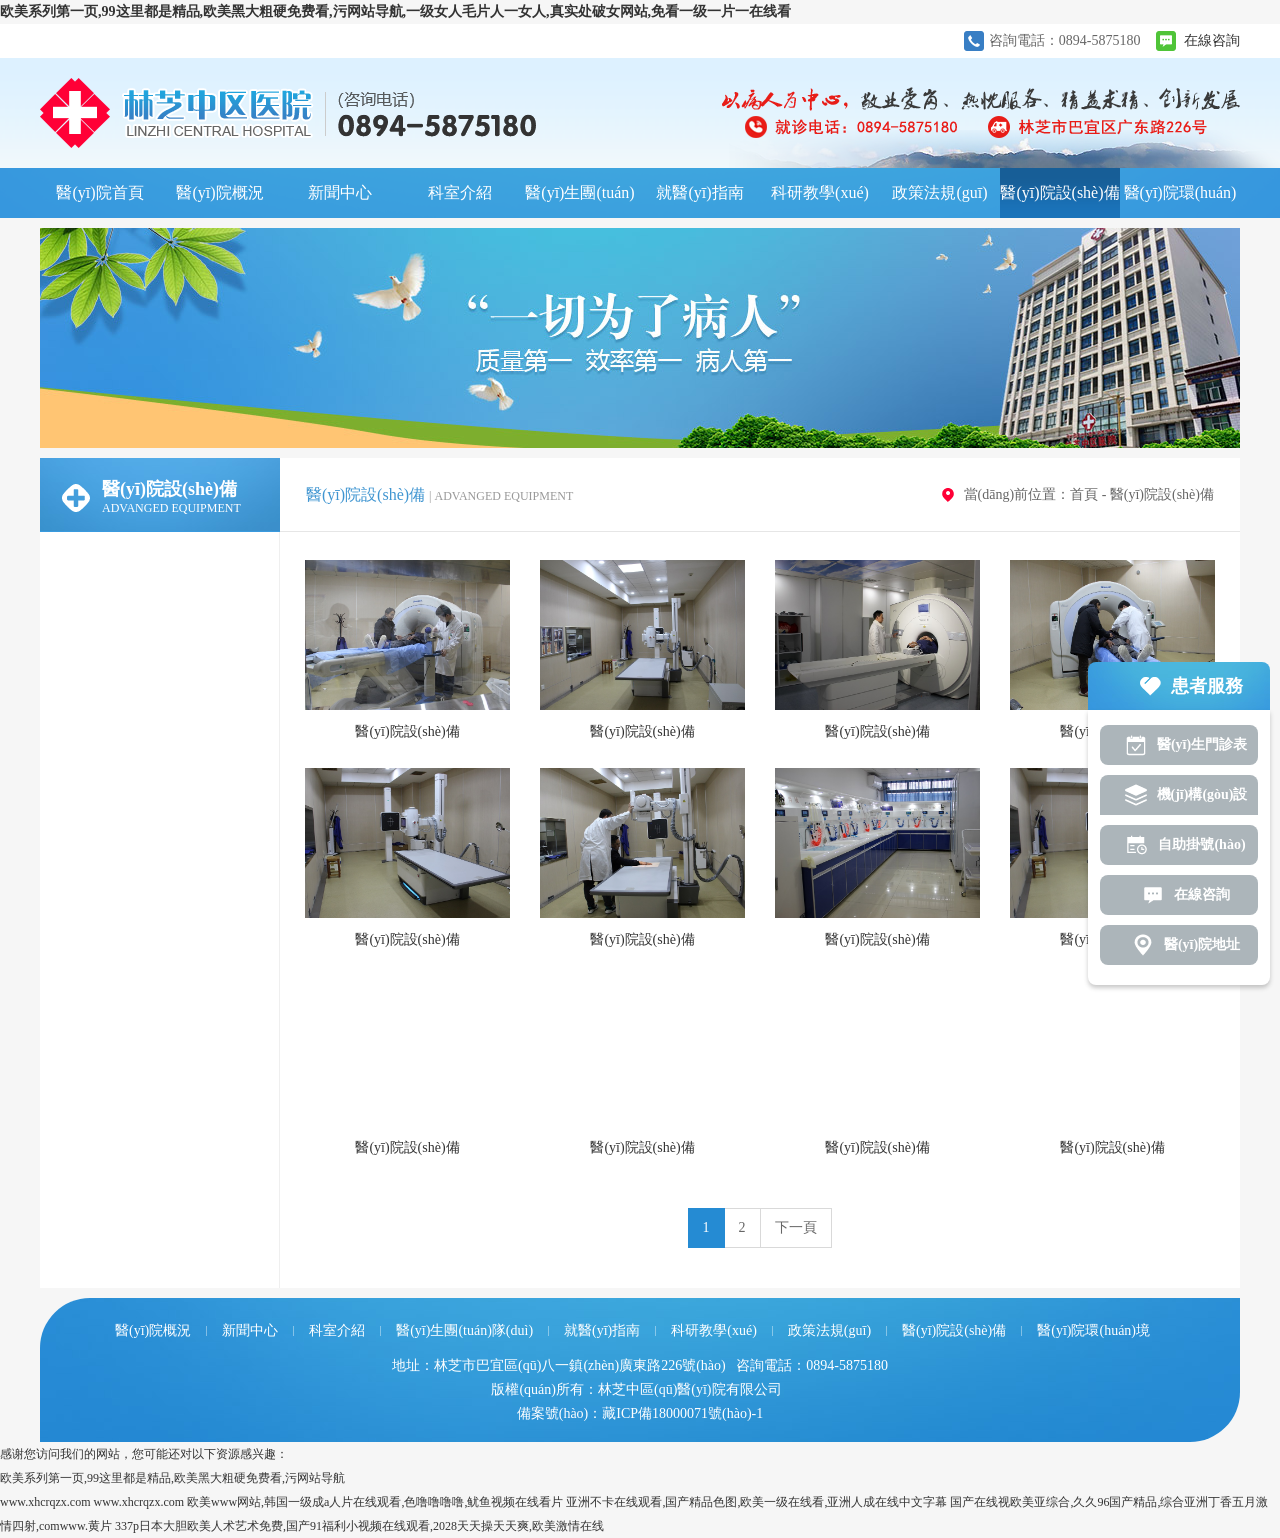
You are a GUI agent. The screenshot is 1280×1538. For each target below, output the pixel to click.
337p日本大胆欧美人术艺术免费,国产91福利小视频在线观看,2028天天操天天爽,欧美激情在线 (359, 1526)
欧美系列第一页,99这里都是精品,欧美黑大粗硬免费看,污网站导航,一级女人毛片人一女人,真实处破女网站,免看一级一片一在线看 (395, 11)
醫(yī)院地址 (1202, 944)
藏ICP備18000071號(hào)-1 (682, 1413)
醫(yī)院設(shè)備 (1059, 192)
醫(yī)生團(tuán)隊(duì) (579, 201)
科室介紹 (460, 192)
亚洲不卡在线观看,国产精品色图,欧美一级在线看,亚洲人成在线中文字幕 (756, 1502)
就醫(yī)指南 (699, 192)
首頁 (1084, 494)
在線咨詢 (1212, 40)
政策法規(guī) (939, 192)
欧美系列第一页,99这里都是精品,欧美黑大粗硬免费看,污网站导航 (172, 1478)
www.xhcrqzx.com (45, 1502)
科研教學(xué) (820, 192)
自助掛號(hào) (1201, 844)
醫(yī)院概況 (219, 192)
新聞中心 (340, 192)
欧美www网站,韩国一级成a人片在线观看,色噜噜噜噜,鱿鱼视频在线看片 (375, 1502)
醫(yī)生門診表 (1202, 744)
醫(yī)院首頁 (99, 192)
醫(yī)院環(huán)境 (1180, 201)
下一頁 (796, 1227)
